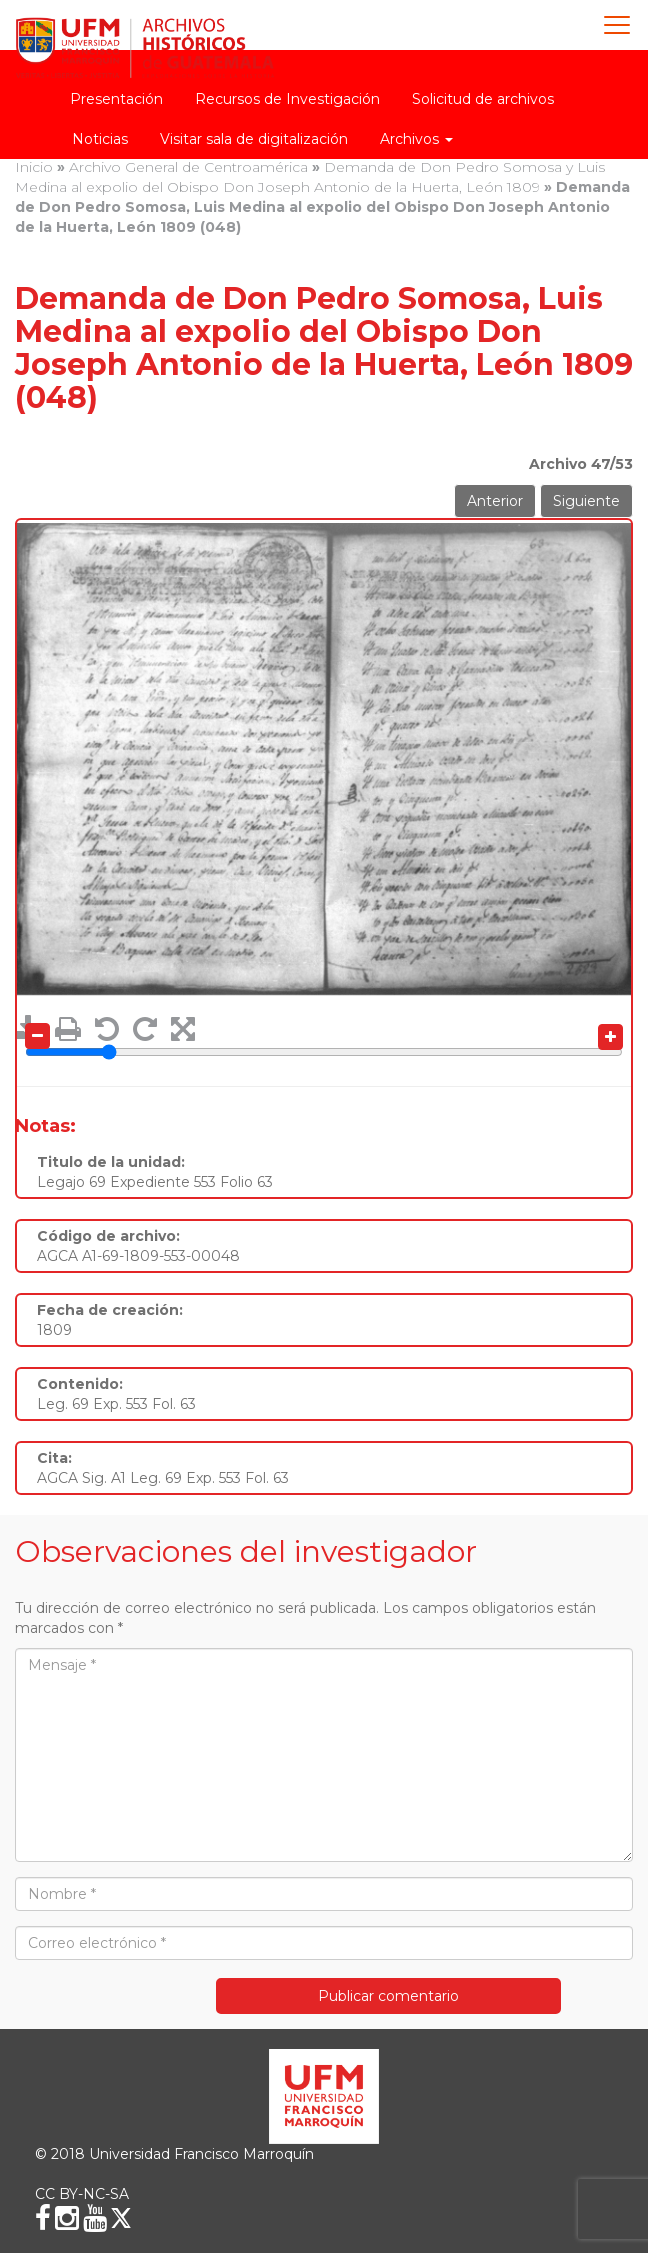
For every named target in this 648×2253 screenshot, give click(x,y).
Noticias (100, 139)
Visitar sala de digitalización (254, 139)
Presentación (116, 99)
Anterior (495, 501)
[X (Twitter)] (121, 2218)
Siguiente (586, 501)
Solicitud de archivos (483, 99)
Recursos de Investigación (287, 99)
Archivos (416, 139)
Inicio (34, 167)
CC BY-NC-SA (82, 2194)
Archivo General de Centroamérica (188, 167)
